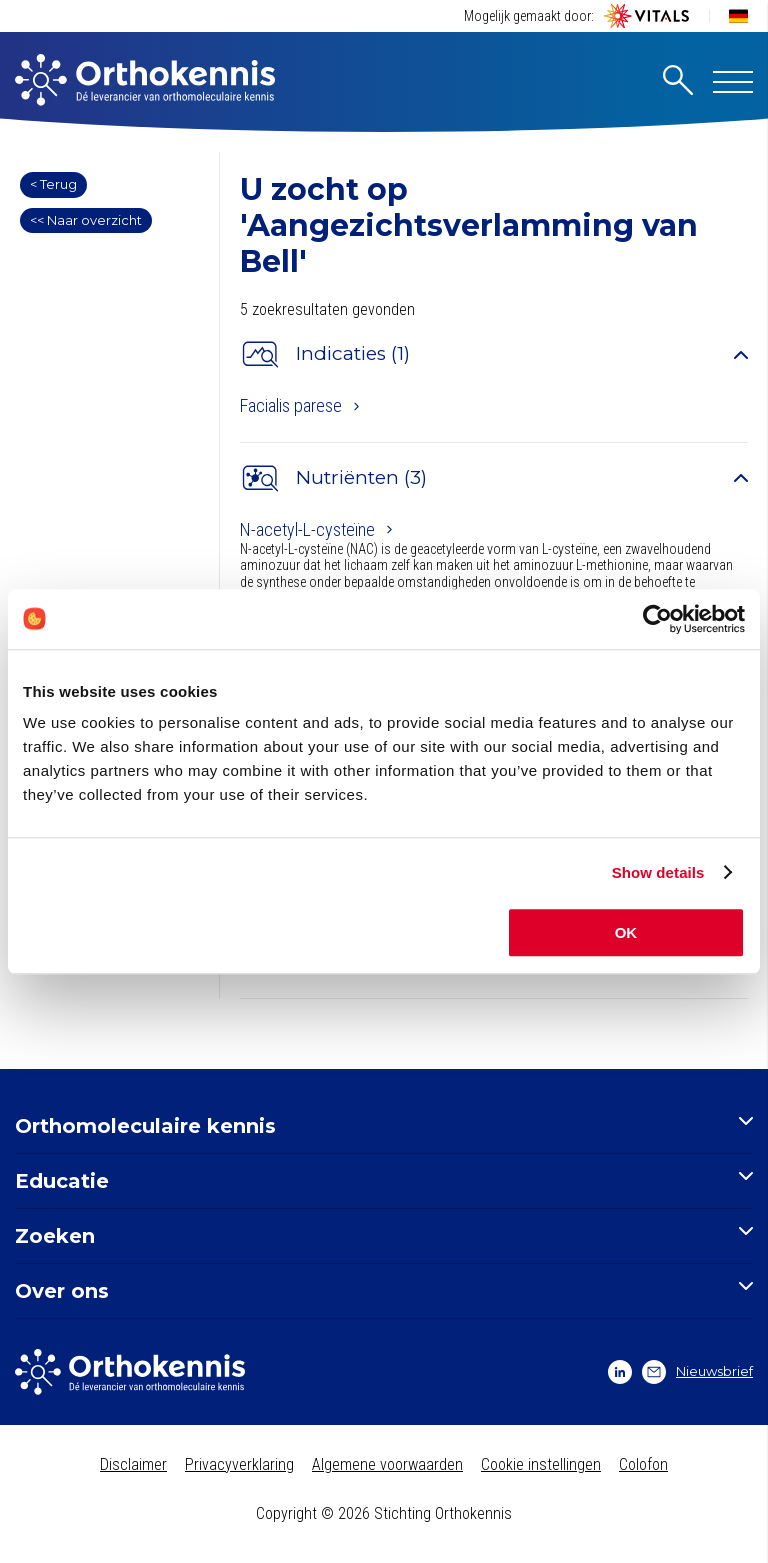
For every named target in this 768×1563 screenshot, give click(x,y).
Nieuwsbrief (697, 1372)
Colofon (643, 1464)
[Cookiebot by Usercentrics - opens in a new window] (657, 619)
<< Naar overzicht (86, 220)
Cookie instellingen (541, 1464)
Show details (658, 872)
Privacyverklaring (239, 1464)
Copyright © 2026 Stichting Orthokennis (384, 1513)
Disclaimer (133, 1464)
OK (626, 932)
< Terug (53, 184)
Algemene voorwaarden (387, 1464)
